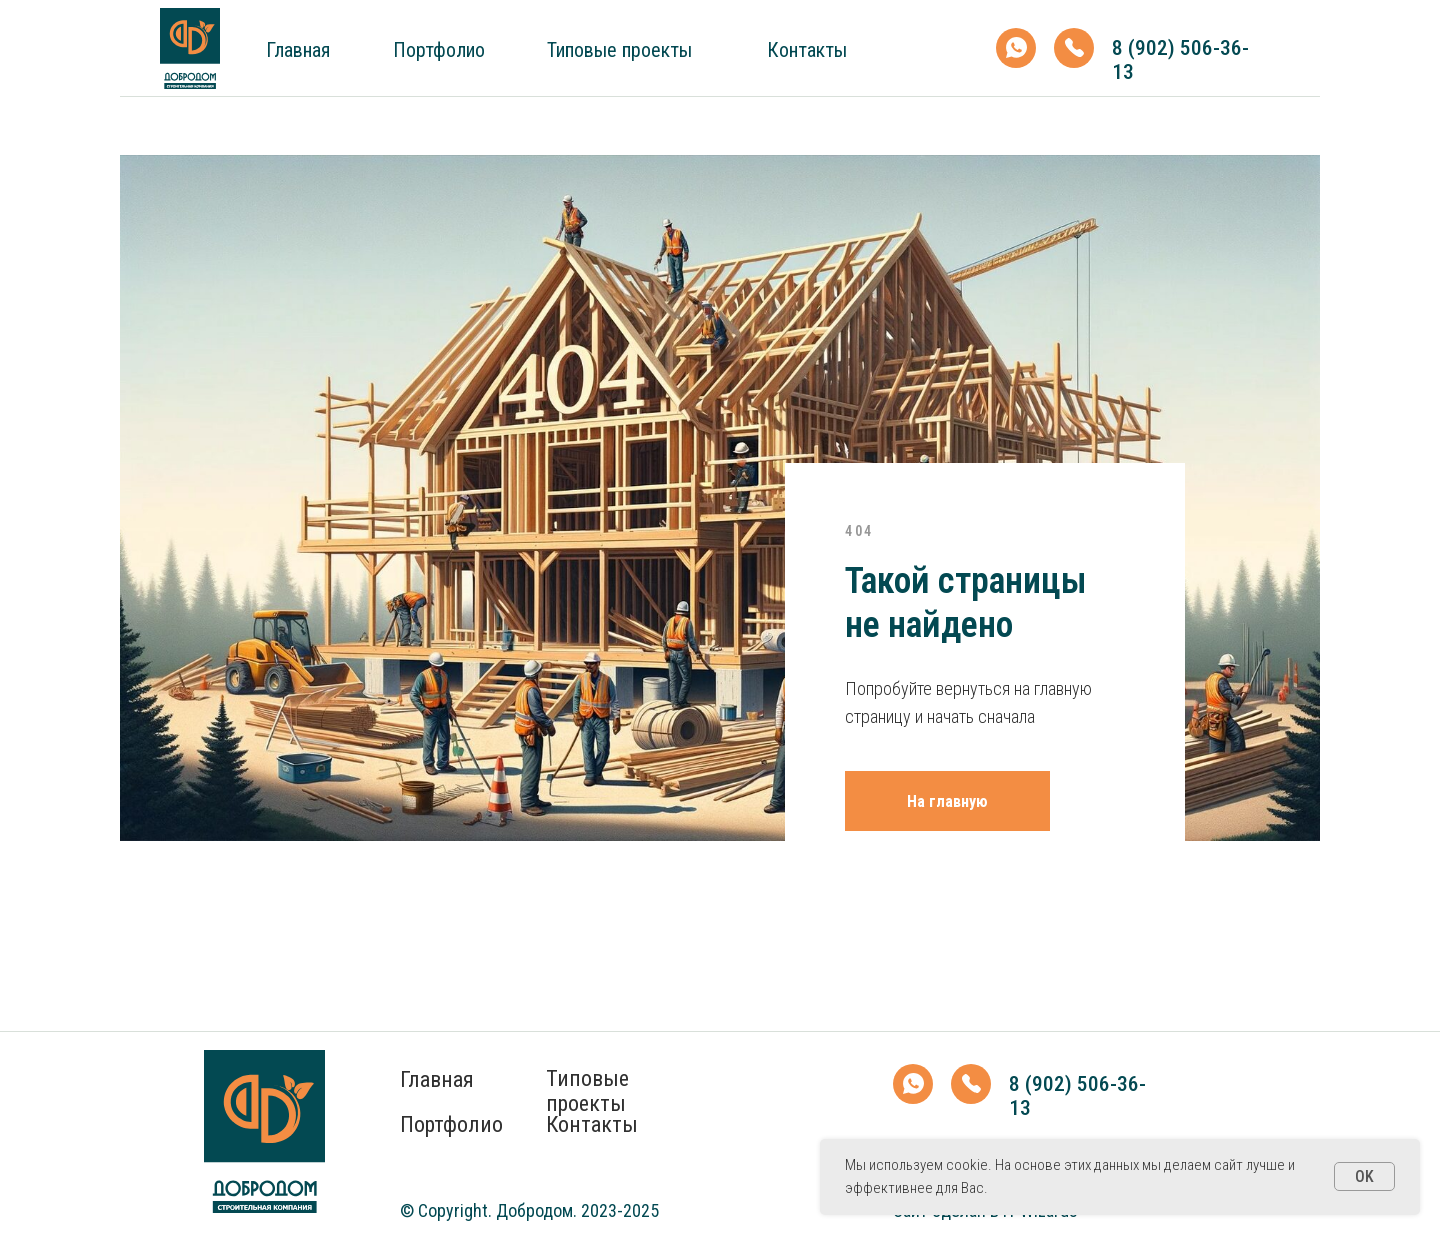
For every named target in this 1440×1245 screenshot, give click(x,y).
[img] (190, 48)
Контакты (807, 50)
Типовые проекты (619, 50)
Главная (298, 50)
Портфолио (439, 50)
